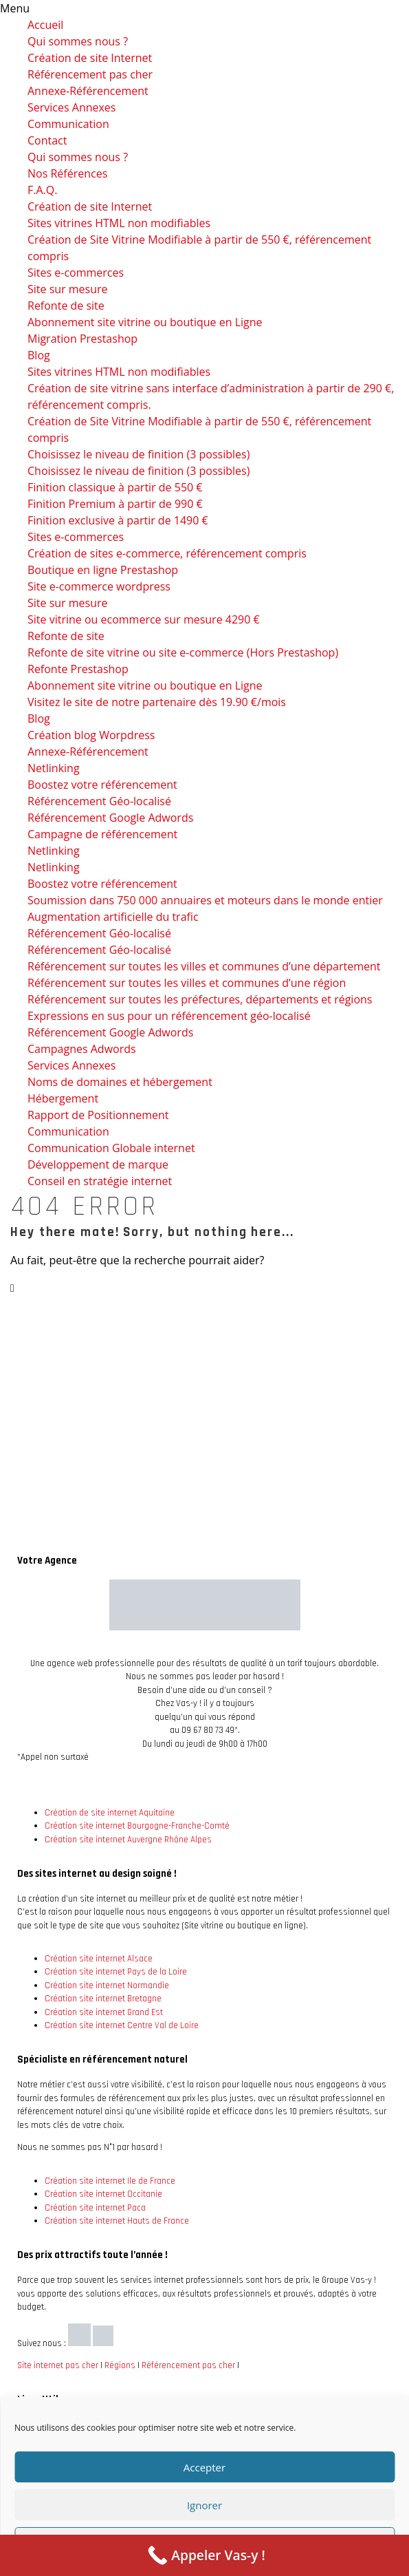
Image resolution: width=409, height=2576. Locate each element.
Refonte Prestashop (78, 669)
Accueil (45, 24)
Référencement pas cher (90, 74)
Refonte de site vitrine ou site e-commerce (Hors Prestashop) (182, 652)
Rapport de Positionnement (98, 1114)
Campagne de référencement (102, 834)
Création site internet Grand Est (104, 2012)
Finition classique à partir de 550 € (115, 487)
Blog (38, 355)
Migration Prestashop (82, 338)
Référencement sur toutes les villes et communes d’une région (186, 982)
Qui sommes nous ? (77, 41)
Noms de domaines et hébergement (119, 1081)
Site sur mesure (67, 289)
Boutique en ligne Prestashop (102, 569)
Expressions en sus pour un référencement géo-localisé (169, 1015)
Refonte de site (65, 305)
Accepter (204, 2467)
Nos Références (67, 173)
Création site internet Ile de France (110, 2180)
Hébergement (62, 1098)
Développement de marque (97, 1164)
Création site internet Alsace (99, 1958)
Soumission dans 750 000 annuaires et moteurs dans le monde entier (205, 900)
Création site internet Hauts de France (117, 2220)
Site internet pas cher (57, 2365)
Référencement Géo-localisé (99, 801)
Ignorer (204, 2505)
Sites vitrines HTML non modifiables (118, 223)
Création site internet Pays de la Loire (116, 1971)
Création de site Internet (89, 57)
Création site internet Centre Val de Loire (122, 2025)
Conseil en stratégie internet (99, 1181)
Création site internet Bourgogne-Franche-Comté (137, 1825)
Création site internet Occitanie (103, 2194)
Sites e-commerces (75, 272)
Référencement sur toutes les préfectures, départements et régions (199, 999)
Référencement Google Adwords (110, 817)
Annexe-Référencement (87, 90)
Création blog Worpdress (91, 735)
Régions (119, 2365)
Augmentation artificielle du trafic (113, 916)
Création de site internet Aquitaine (110, 1812)
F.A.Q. (42, 190)
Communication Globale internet (111, 1148)
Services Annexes (71, 107)
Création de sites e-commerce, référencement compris (167, 553)
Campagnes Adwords (81, 1048)
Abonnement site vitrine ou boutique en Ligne (145, 322)
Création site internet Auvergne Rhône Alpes (128, 1839)
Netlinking (53, 768)
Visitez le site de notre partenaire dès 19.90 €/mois (156, 702)
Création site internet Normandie (107, 1985)
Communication (68, 123)
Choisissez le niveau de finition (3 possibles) (138, 454)
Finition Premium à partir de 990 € (115, 503)
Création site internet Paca (95, 2207)
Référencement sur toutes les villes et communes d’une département (204, 966)
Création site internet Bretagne (103, 1998)
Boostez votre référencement (102, 784)
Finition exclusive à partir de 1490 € (117, 520)
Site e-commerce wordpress (98, 586)
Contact (47, 140)
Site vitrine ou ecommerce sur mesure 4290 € (143, 619)
